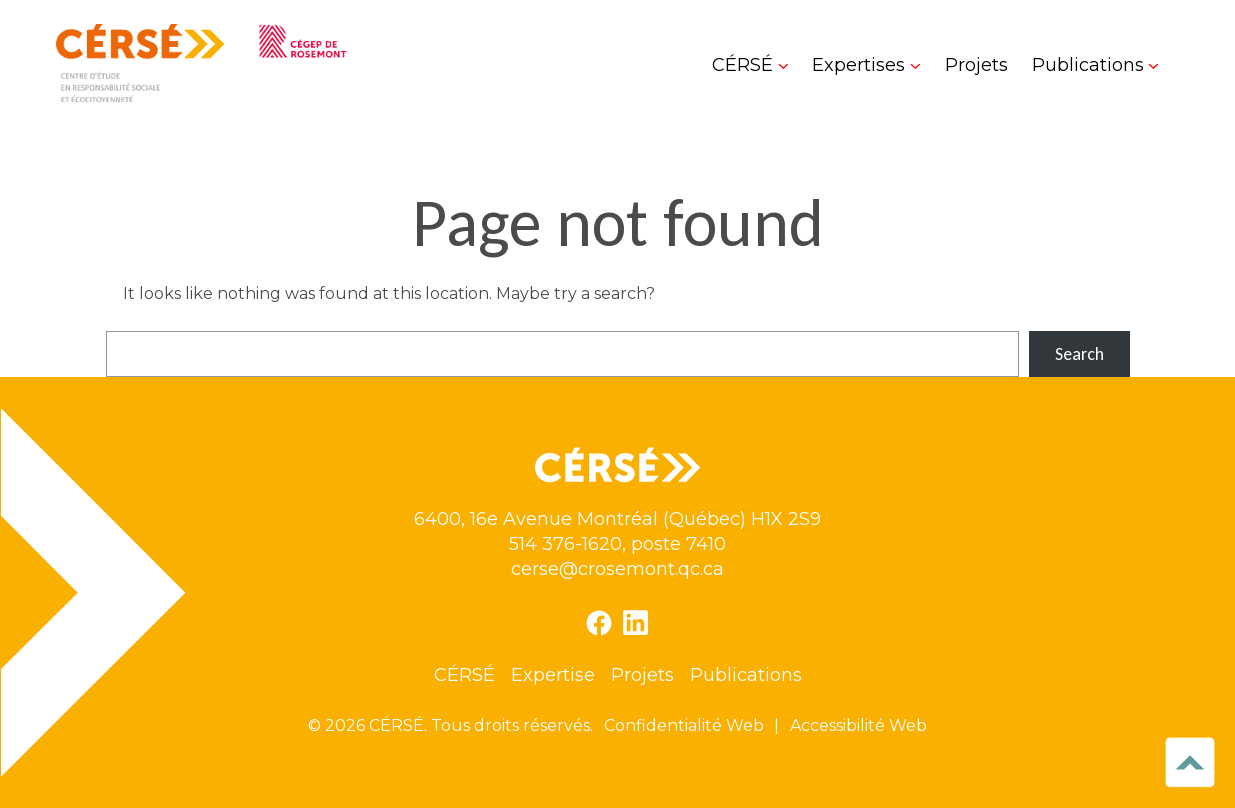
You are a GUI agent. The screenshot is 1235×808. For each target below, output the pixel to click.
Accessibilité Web (858, 725)
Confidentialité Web (684, 725)
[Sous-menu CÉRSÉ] (750, 65)
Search (1079, 354)
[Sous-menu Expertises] (866, 65)
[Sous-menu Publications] (1095, 65)
